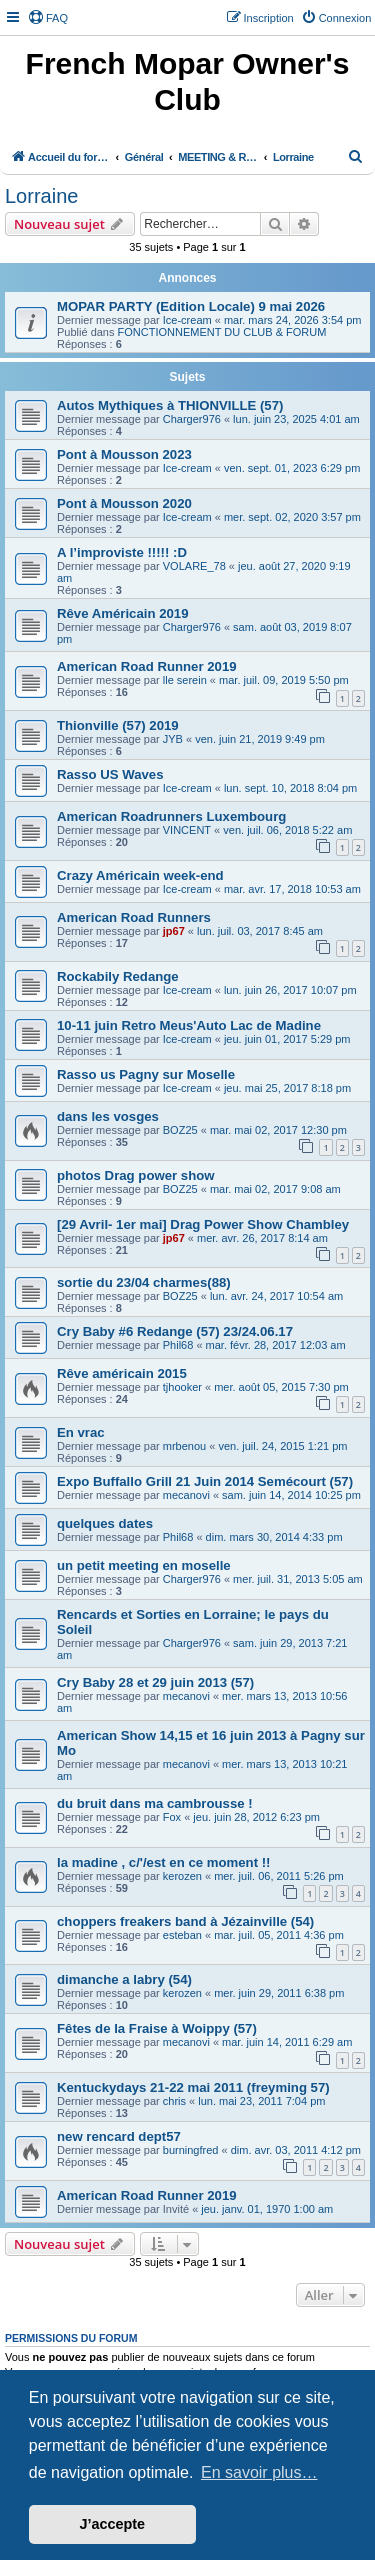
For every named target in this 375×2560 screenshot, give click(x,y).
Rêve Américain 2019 (122, 613)
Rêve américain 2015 (122, 1373)
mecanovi (186, 1495)
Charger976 (192, 419)
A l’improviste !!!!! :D (122, 552)
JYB (173, 739)
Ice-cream (187, 320)
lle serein (185, 680)
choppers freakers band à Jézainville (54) (185, 1921)
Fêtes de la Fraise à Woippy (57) (157, 2028)
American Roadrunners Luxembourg (171, 816)
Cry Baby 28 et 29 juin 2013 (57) (155, 1682)
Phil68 (178, 1345)
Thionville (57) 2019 (118, 725)
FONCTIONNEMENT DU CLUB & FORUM (222, 332)
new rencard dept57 (119, 2136)
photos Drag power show (136, 1175)
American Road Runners (134, 917)
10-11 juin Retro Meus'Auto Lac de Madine (189, 1025)
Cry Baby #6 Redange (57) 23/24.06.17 (175, 1331)
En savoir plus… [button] (259, 2472)
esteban (182, 1935)
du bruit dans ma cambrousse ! (155, 1803)
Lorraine (41, 196)
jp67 (174, 931)
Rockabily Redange (118, 976)
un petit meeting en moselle (144, 1565)
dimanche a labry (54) (124, 1979)
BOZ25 (180, 1130)
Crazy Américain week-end (140, 875)
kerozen (182, 1876)
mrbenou (184, 1446)
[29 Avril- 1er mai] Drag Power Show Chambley (203, 1224)
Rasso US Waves (110, 774)
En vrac (81, 1432)
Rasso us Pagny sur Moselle (146, 1074)
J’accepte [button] (113, 2524)
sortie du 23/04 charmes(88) (144, 1282)
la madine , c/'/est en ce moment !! (163, 1862)
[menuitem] (48, 18)
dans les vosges (108, 1116)
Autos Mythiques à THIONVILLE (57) (170, 405)
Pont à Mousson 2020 (124, 503)
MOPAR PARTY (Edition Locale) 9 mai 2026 (191, 306)
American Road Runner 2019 (147, 666)
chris (174, 2101)
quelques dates (105, 1523)
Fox (172, 1817)
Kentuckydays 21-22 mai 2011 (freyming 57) (193, 2087)
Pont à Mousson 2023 (124, 454)
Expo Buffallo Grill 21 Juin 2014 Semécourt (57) (205, 1481)
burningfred (191, 2150)
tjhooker (182, 1387)
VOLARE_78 (194, 566)
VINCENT (187, 830)
